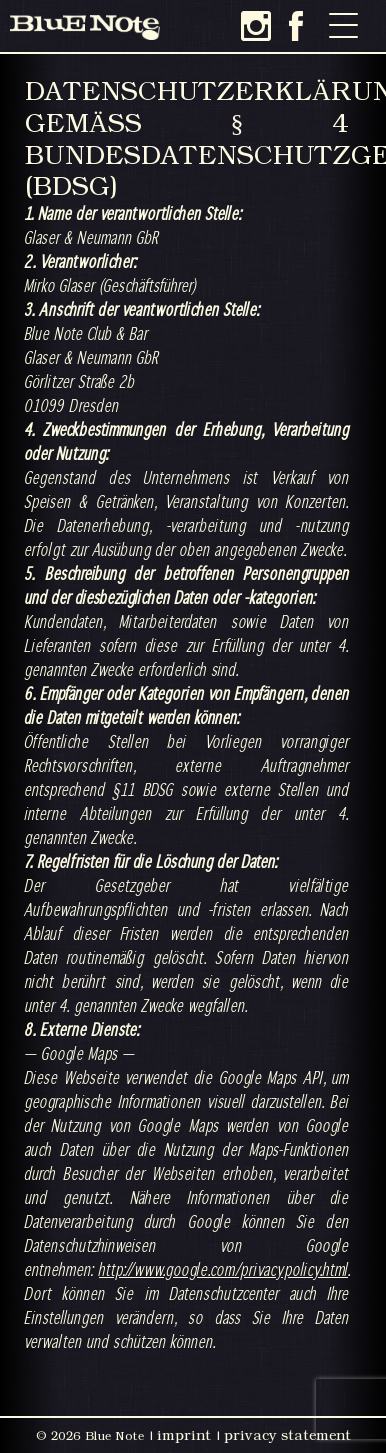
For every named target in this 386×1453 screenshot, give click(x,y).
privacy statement (287, 1435)
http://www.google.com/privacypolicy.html (223, 1269)
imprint (184, 1435)
